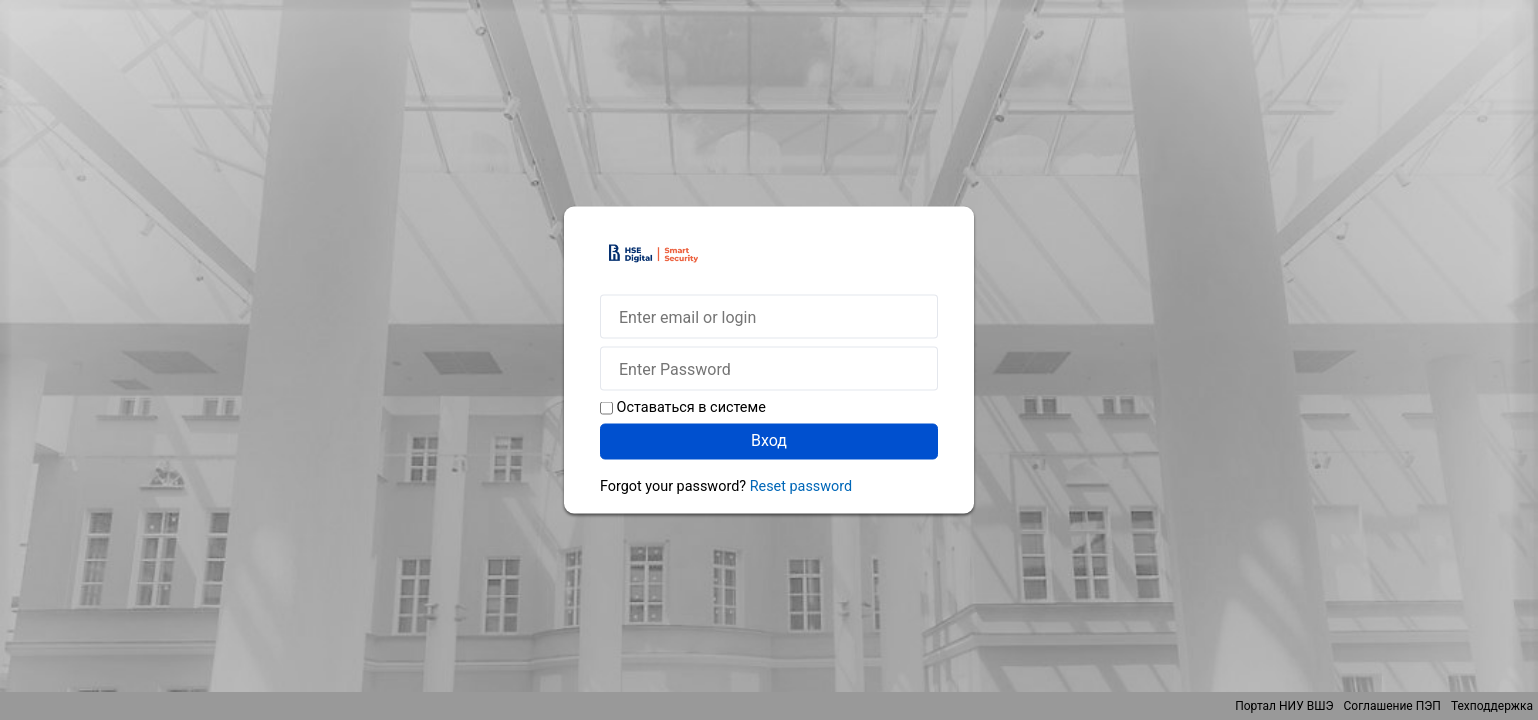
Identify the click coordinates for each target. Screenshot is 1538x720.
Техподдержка (1492, 706)
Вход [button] (769, 440)
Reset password (801, 486)
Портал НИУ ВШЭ (1284, 706)
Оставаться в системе (691, 407)
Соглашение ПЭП (1392, 706)
